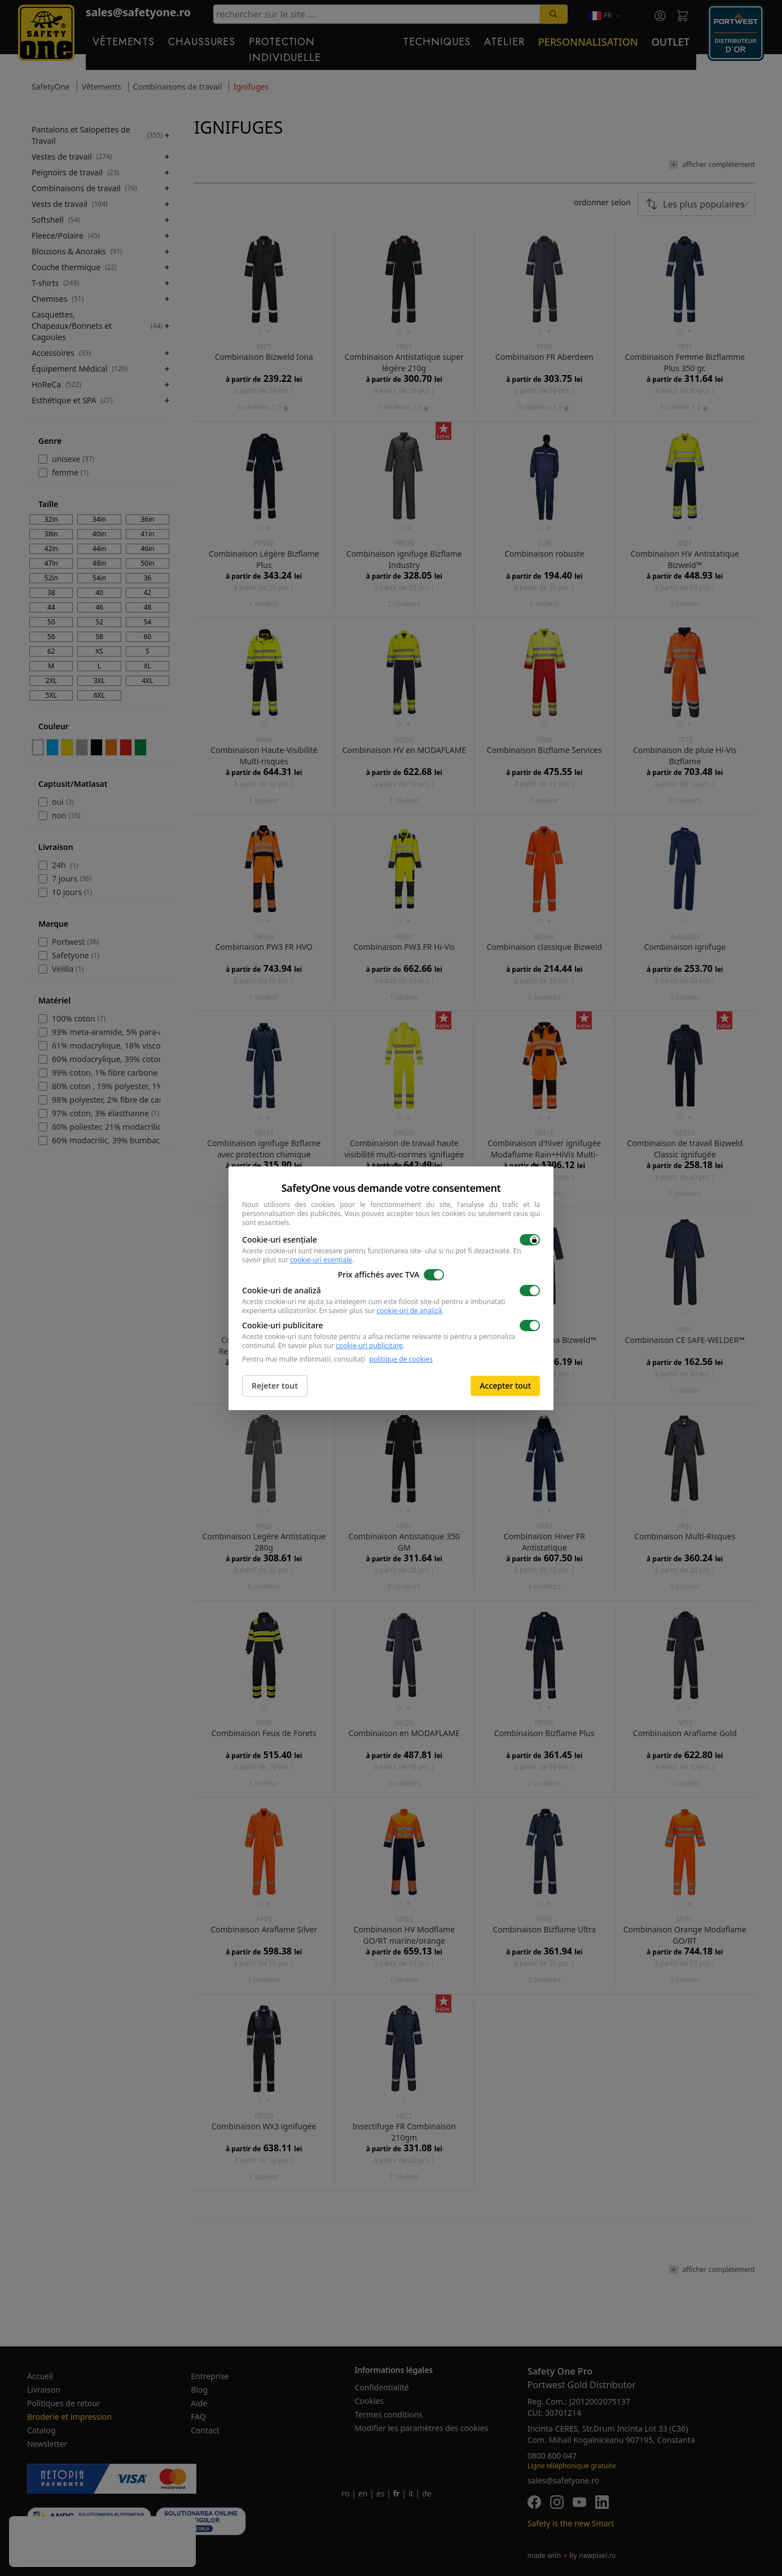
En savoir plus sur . (381, 1310)
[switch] (530, 1239)
